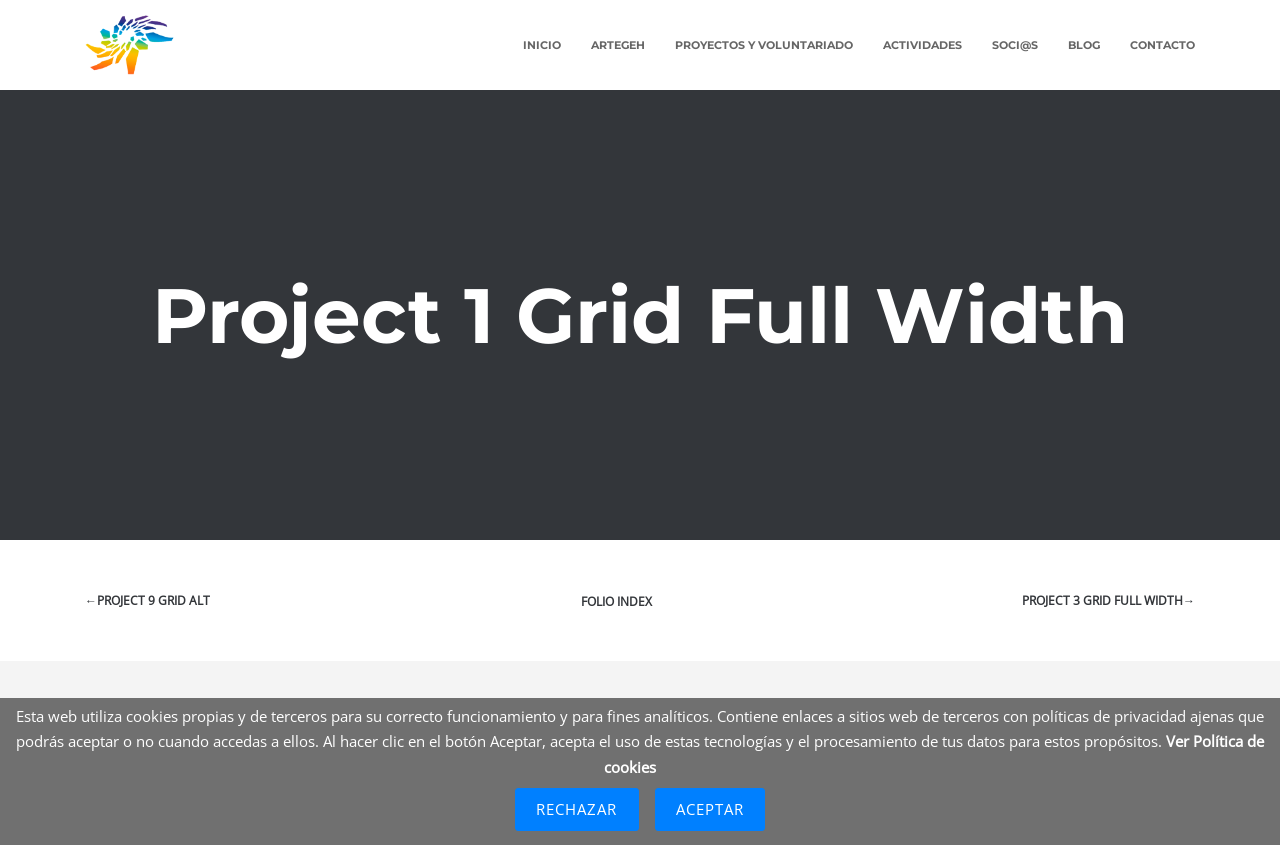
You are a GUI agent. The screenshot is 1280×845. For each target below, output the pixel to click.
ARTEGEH (618, 45)
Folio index (616, 601)
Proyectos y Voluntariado (764, 45)
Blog (1084, 45)
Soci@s (1015, 45)
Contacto (1162, 45)
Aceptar (710, 809)
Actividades (922, 45)
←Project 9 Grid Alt (147, 600)
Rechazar (577, 809)
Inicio (542, 45)
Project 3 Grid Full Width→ (1108, 600)
